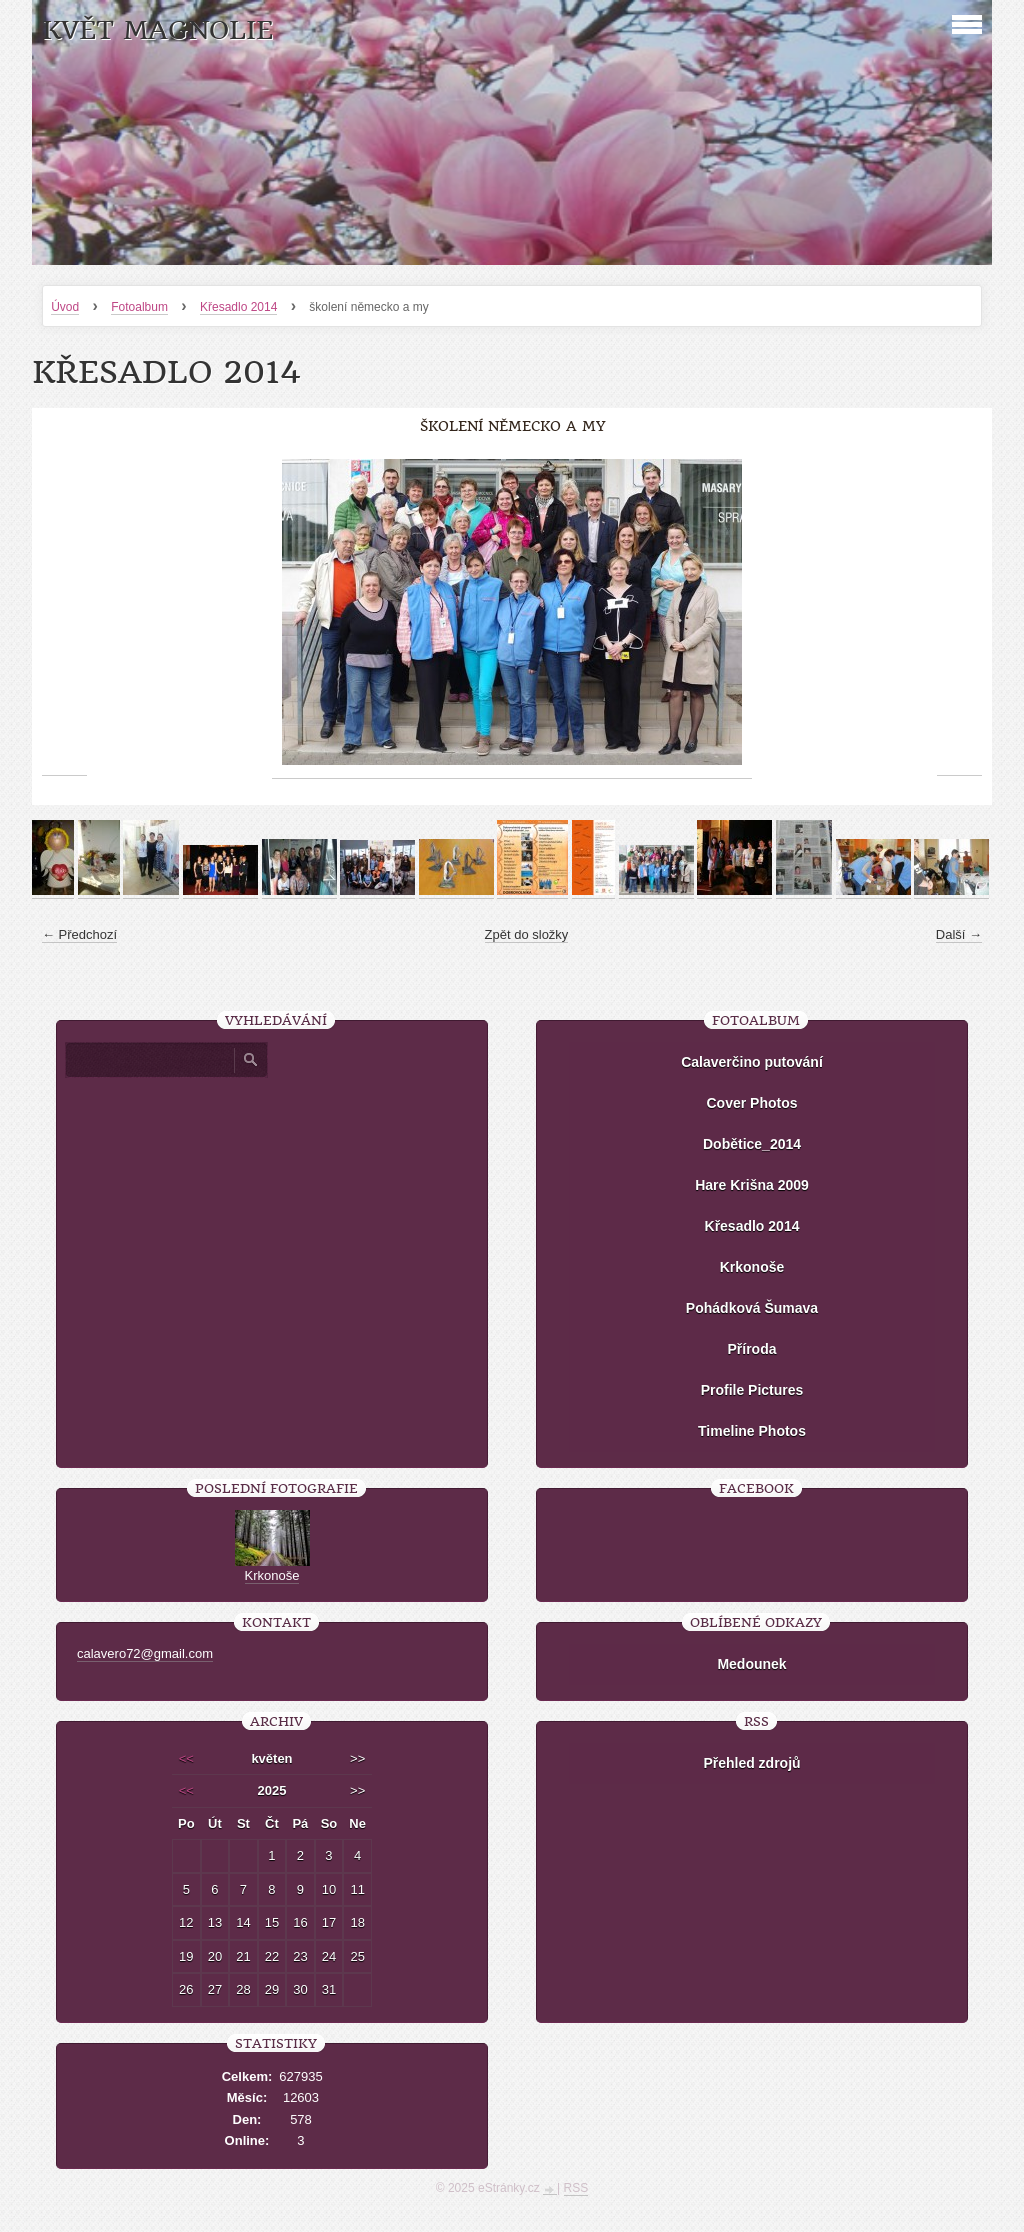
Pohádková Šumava (752, 1308)
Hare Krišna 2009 (752, 1185)
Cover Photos (751, 1103)
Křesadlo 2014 (238, 307)
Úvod (65, 307)
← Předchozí (79, 934)
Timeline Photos (752, 1431)
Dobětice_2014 (752, 1144)
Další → (959, 934)
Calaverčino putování (752, 1062)
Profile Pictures (752, 1390)
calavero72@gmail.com (145, 1653)
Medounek (751, 1664)
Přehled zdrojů (751, 1763)
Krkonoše (752, 1267)
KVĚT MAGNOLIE (157, 30)
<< (186, 1758)
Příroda (751, 1349)
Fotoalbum (139, 307)
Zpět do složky (527, 934)
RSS (576, 2188)
